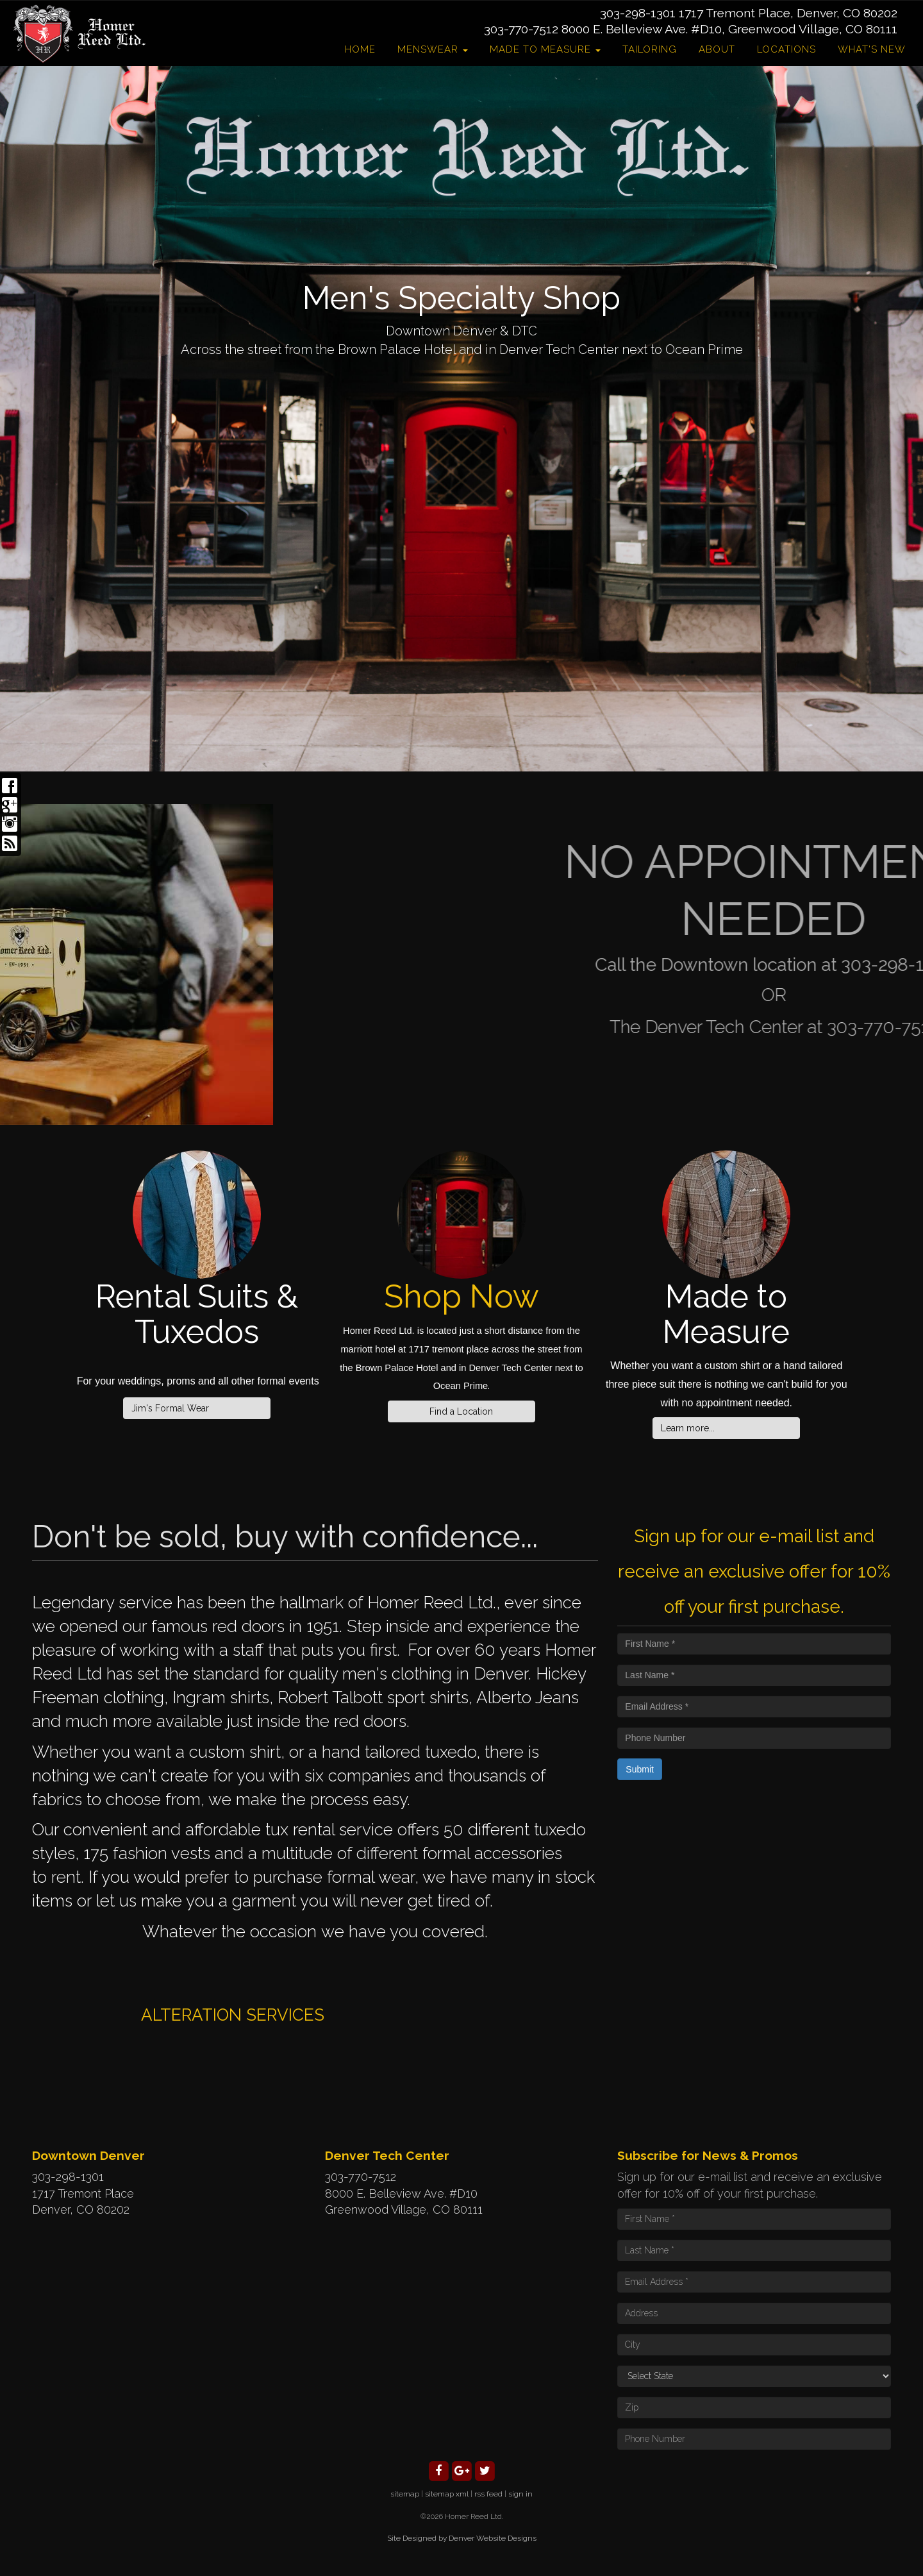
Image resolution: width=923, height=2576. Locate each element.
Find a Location (461, 1411)
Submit (640, 1769)
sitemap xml (447, 2493)
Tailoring (649, 49)
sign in (520, 2493)
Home (360, 49)
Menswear (432, 49)
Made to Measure (545, 49)
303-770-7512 (521, 29)
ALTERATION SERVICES (232, 2015)
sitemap (404, 2493)
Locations (786, 49)
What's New (872, 49)
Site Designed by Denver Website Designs (461, 2538)
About (717, 49)
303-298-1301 (638, 13)
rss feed (488, 2493)
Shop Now (461, 1296)
